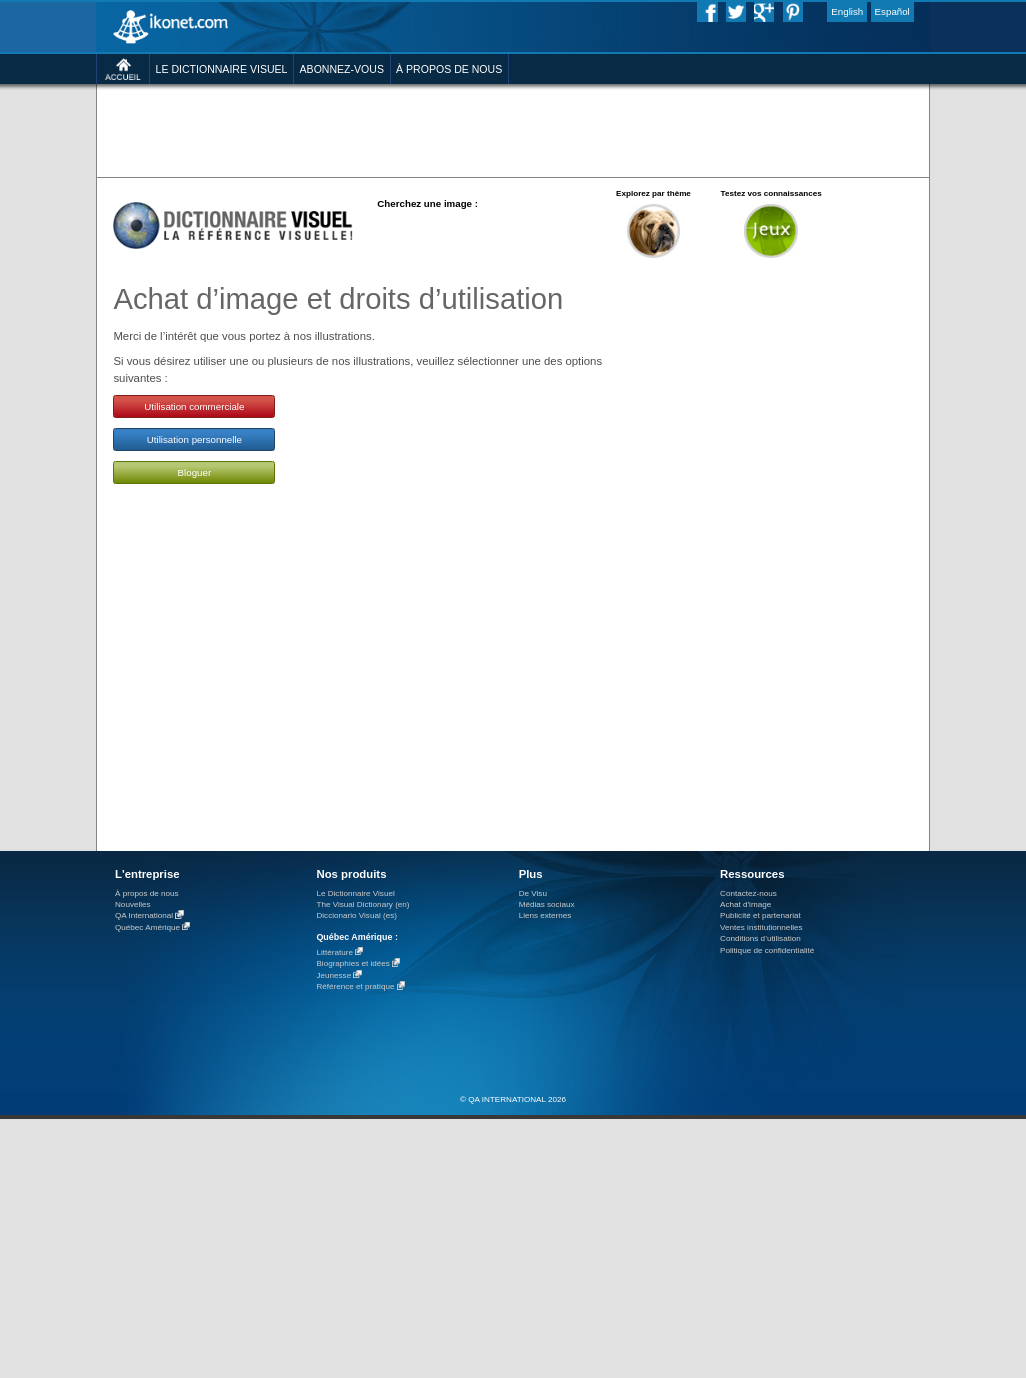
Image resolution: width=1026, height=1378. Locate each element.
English (847, 11)
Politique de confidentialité (767, 950)
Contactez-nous (748, 893)
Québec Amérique (147, 927)
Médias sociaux (547, 904)
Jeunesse (333, 975)
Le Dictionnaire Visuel (355, 893)
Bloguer (195, 472)
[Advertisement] (512, 129)
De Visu (533, 893)
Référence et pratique (355, 987)
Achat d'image (745, 904)
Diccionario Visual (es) (356, 915)
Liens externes (545, 915)
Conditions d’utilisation (760, 938)
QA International (144, 916)
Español (892, 11)
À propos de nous (147, 893)
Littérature (334, 952)
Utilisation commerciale (194, 406)
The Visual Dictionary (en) (362, 904)
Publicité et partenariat (760, 915)
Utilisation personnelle (194, 439)
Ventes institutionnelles (761, 927)
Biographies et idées (352, 964)
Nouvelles (133, 904)
